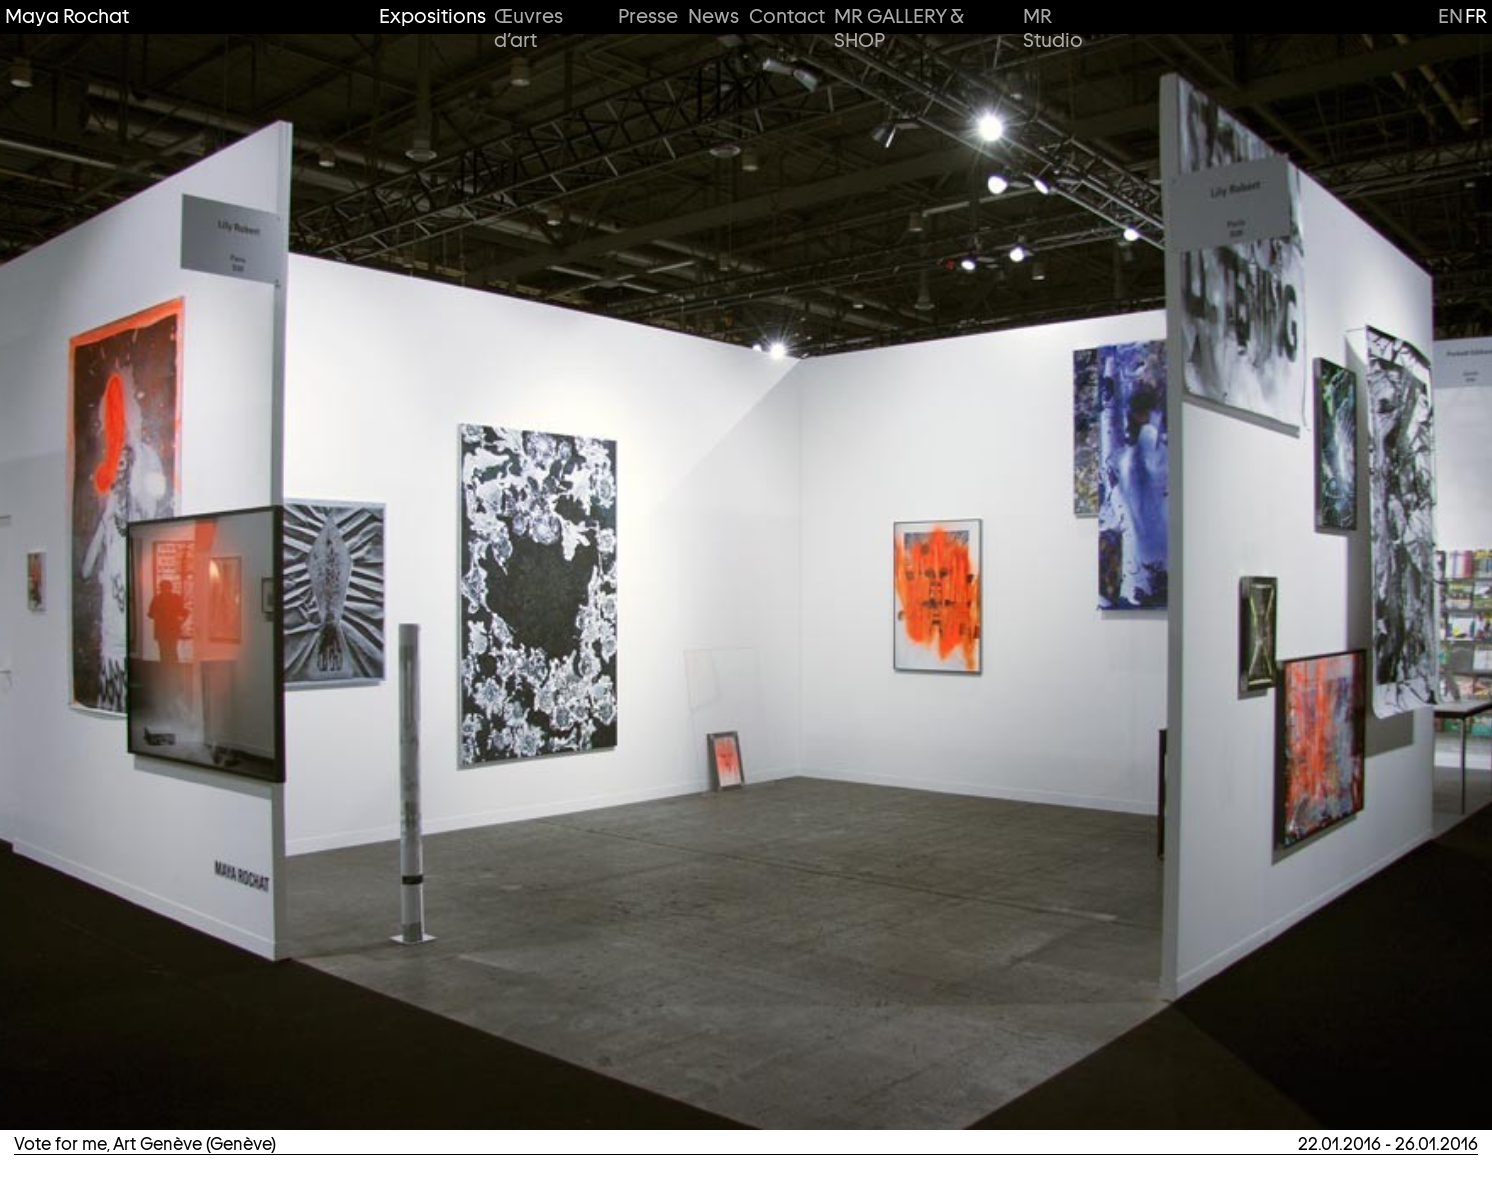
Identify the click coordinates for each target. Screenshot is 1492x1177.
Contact (785, 16)
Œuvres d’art (528, 28)
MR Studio (1053, 28)
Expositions (430, 16)
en (1450, 16)
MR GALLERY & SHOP (898, 28)
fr (1476, 16)
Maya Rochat (67, 16)
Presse (647, 16)
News (712, 16)
